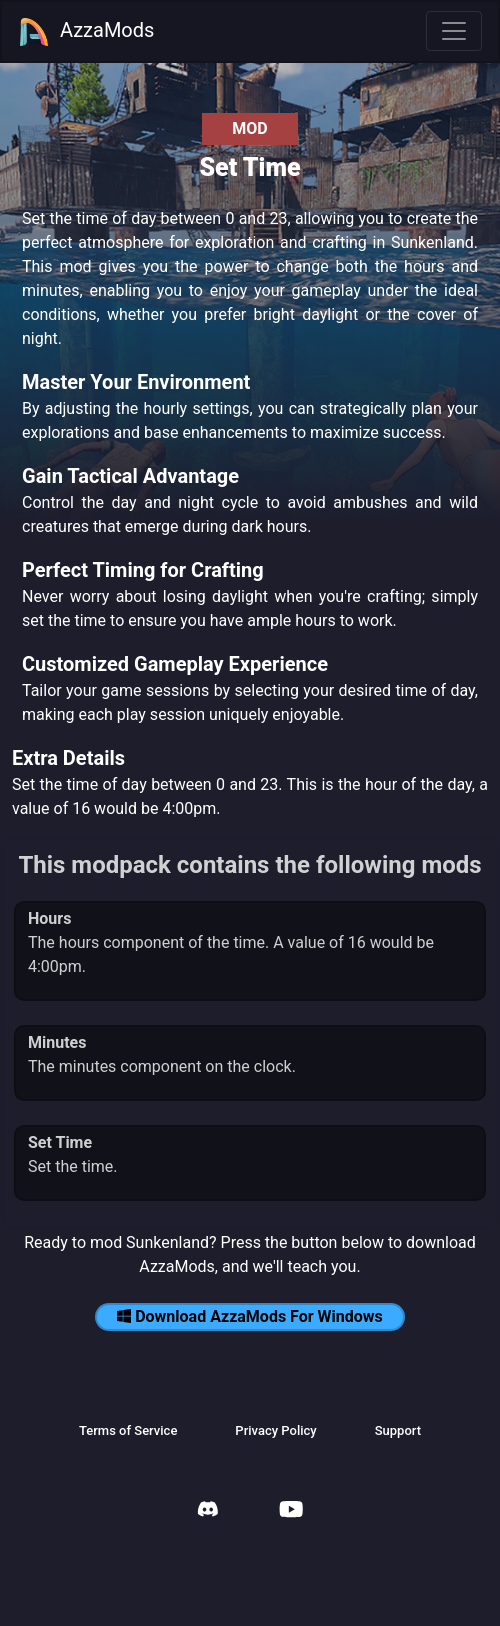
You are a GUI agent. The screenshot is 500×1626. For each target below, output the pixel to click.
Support (398, 1430)
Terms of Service (128, 1430)
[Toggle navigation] (454, 31)
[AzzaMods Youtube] (291, 1511)
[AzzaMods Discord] (208, 1511)
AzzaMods (86, 32)
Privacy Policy (275, 1430)
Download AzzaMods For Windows (250, 1316)
